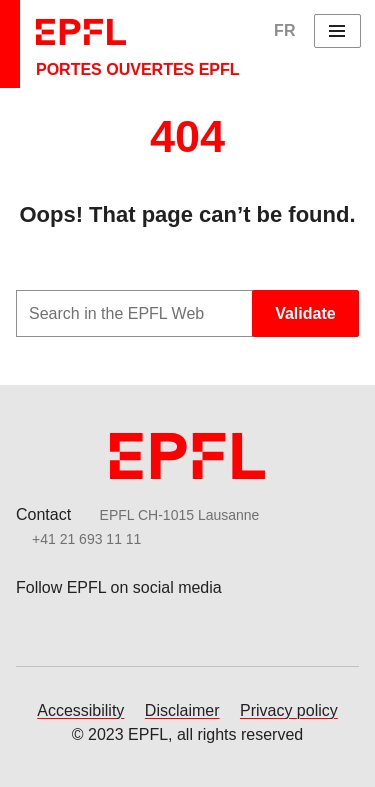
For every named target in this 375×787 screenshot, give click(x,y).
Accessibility (80, 710)
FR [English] (284, 30)
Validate (305, 313)
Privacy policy (289, 710)
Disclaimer (182, 710)
